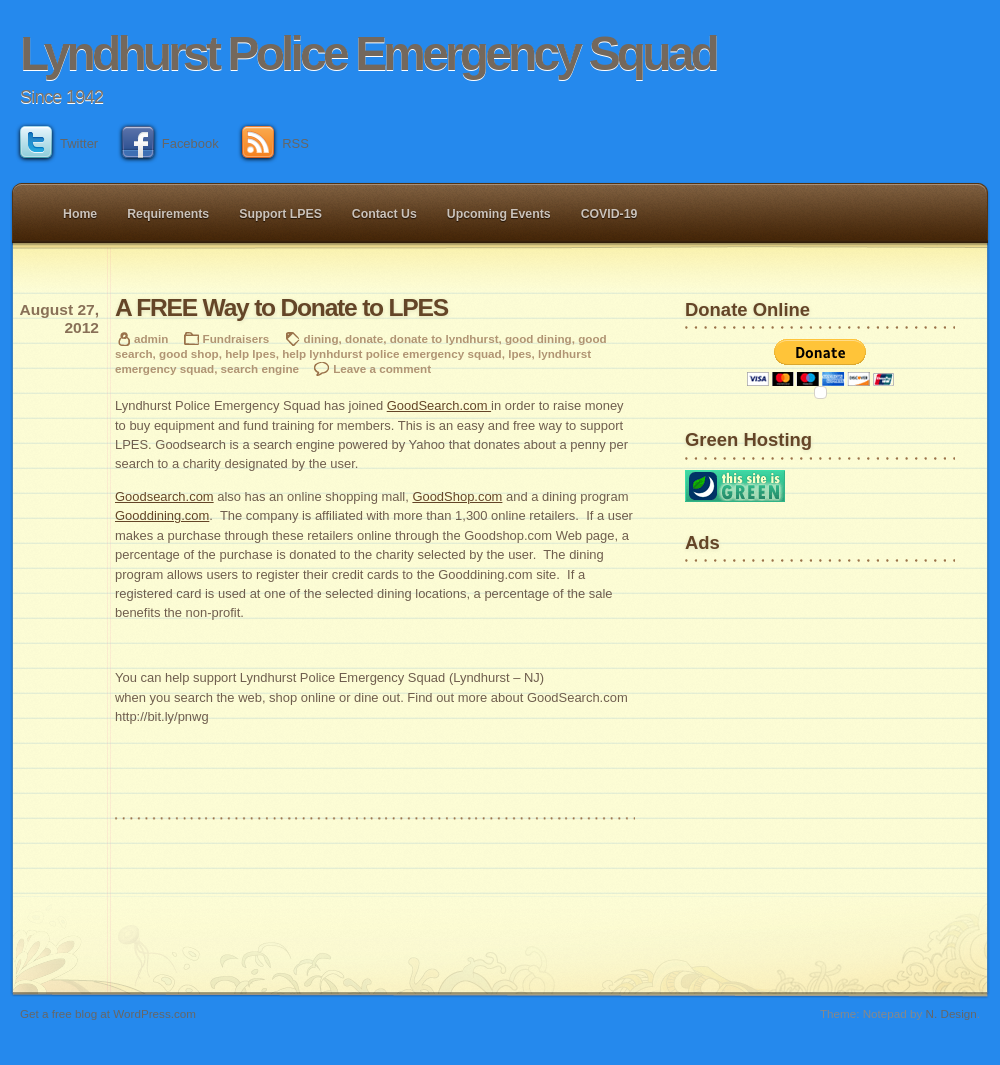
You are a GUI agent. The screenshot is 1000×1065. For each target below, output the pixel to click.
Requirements (168, 214)
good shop (189, 353)
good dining (538, 338)
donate (364, 338)
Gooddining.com (162, 515)
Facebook (170, 143)
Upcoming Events (499, 214)
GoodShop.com (457, 496)
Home (80, 214)
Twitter (59, 143)
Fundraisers (236, 338)
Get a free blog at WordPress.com (108, 1013)
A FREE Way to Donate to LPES (281, 307)
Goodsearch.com (164, 496)
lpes (519, 353)
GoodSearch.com (439, 405)
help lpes (250, 353)
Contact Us (384, 214)
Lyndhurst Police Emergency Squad (368, 53)
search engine (260, 368)
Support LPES (280, 214)
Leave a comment (382, 368)
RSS (275, 143)
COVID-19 (609, 214)
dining (321, 338)
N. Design (951, 1013)
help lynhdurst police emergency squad (392, 353)
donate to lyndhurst (444, 338)
